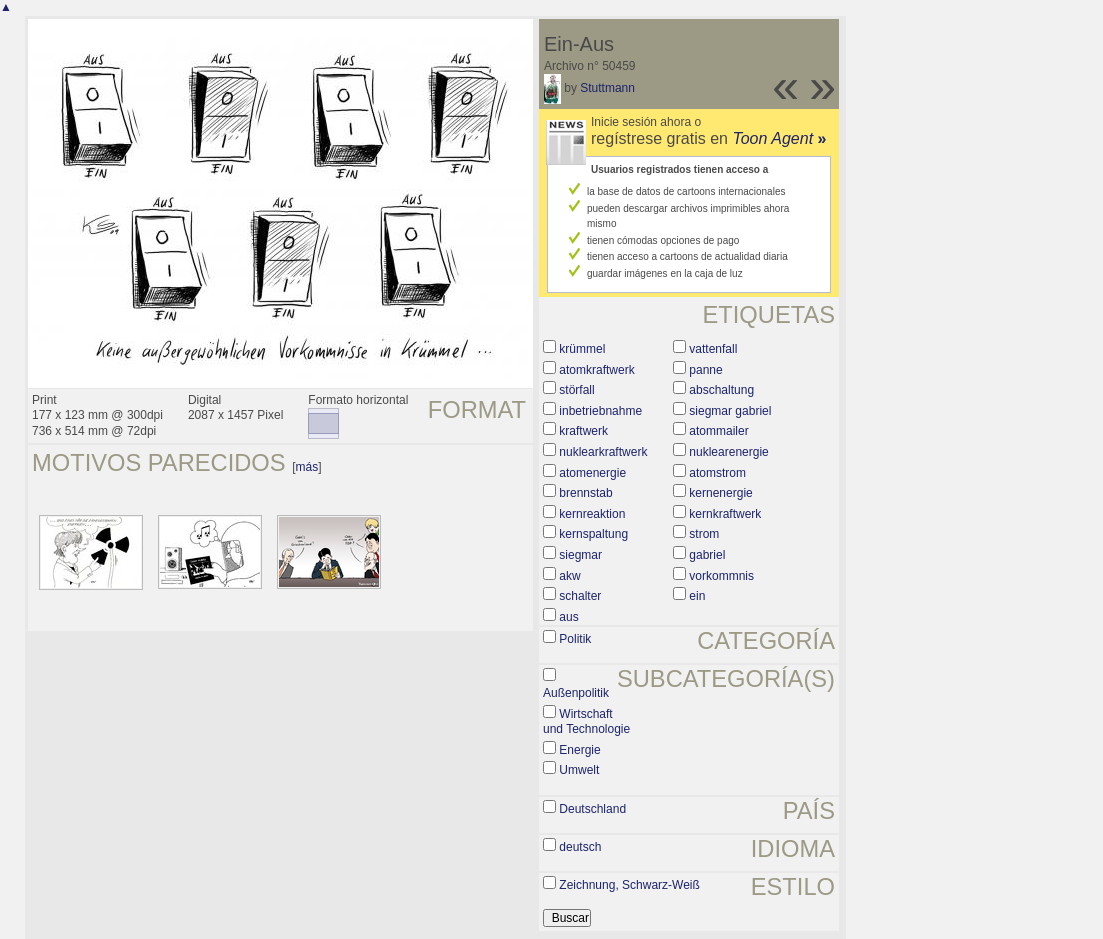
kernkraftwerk (725, 514)
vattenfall (713, 349)
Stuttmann (607, 88)
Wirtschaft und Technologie (586, 722)
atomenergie (592, 473)
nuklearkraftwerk (603, 452)
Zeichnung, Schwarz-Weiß (629, 885)
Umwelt (579, 770)
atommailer (718, 431)
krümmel (582, 349)
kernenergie (720, 493)
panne (705, 370)
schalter (580, 596)
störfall (576, 390)
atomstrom (717, 473)
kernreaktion (592, 514)
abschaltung (721, 390)
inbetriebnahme (600, 411)
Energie (579, 750)
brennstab (585, 493)
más (307, 467)
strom (704, 534)
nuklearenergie (728, 452)
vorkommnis (721, 576)
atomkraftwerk (596, 370)
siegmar (580, 555)
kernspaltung (593, 534)
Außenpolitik (576, 693)
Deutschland (592, 809)
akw (569, 576)
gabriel (707, 555)
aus (568, 617)
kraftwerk (583, 431)
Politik (575, 639)
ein (697, 596)
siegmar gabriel (730, 411)
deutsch (580, 847)
